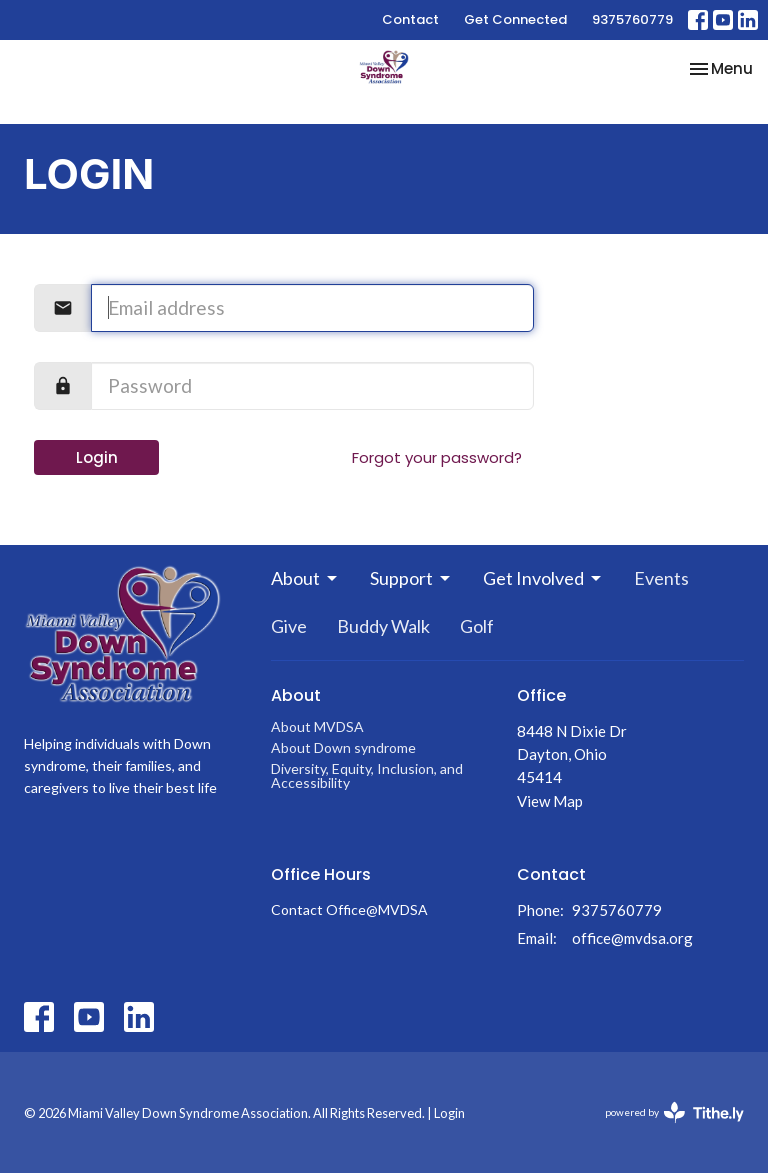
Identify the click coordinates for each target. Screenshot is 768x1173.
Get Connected (515, 19)
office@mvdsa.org (632, 938)
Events (661, 578)
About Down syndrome (343, 747)
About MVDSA (317, 726)
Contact (410, 19)
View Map (550, 801)
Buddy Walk (383, 626)
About (305, 578)
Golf (477, 626)
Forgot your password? (437, 457)
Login (97, 457)
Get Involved (543, 578)
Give (289, 626)
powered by (674, 1112)
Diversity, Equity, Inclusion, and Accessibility (367, 775)
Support (411, 578)
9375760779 (632, 19)
